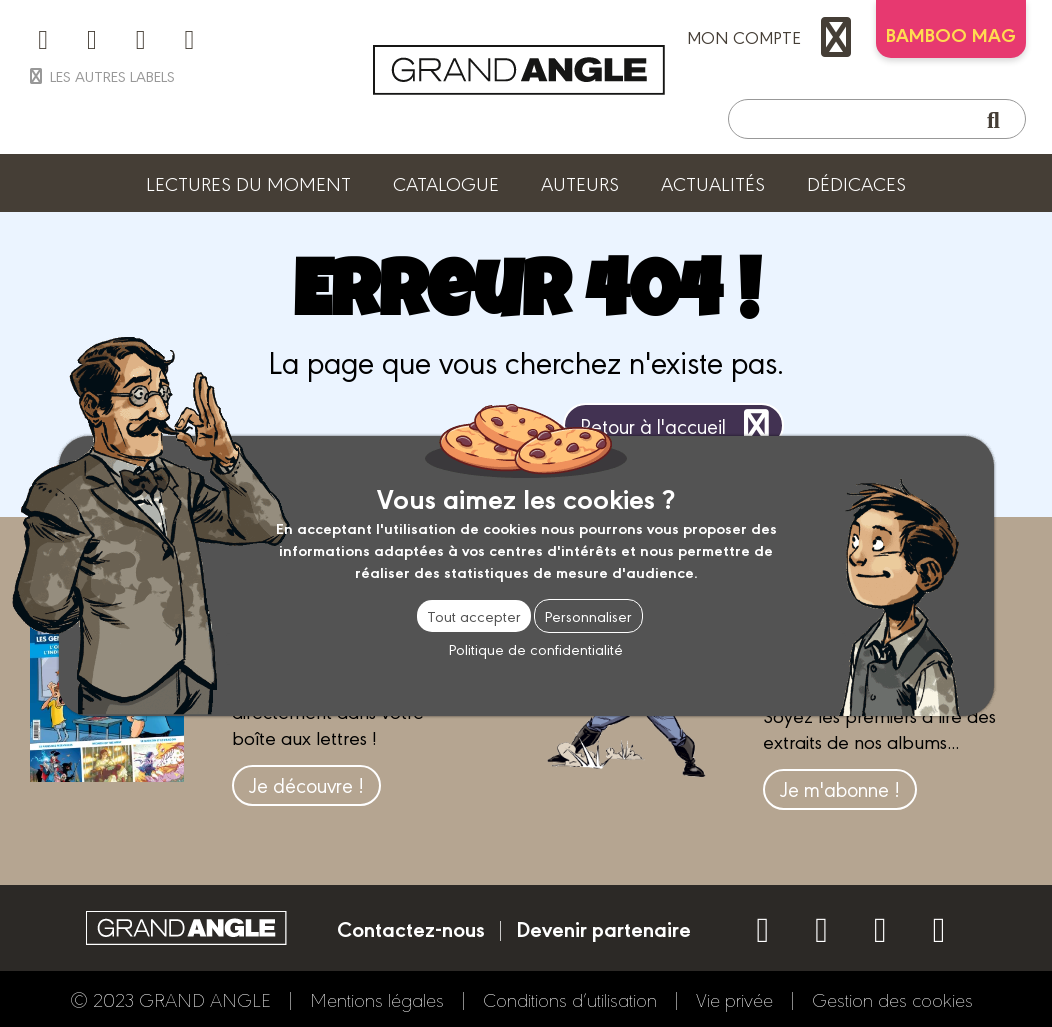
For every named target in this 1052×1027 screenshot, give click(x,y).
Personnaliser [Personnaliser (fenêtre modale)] (588, 615)
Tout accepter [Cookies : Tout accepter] (474, 615)
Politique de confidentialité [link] (536, 648)
